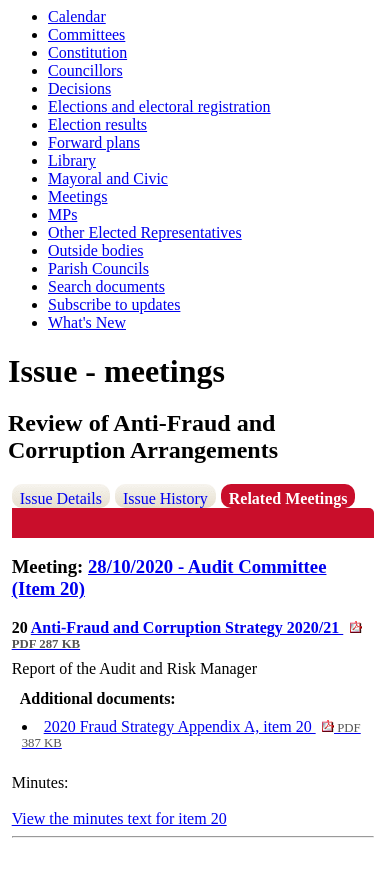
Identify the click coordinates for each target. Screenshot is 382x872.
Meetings (78, 196)
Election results (97, 124)
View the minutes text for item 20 (119, 818)
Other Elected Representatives (145, 232)
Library (72, 160)
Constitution (87, 52)
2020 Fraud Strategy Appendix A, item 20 (191, 734)
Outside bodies (96, 250)
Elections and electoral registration (159, 106)
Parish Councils (98, 268)
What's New (87, 322)
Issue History (165, 498)
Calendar (77, 16)
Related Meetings (288, 498)
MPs (62, 214)
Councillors (85, 70)
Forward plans (94, 142)
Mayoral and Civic (108, 178)
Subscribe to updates (114, 304)
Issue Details (61, 498)
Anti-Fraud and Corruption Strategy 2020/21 (187, 635)
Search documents (106, 286)
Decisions (79, 88)
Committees (86, 34)
